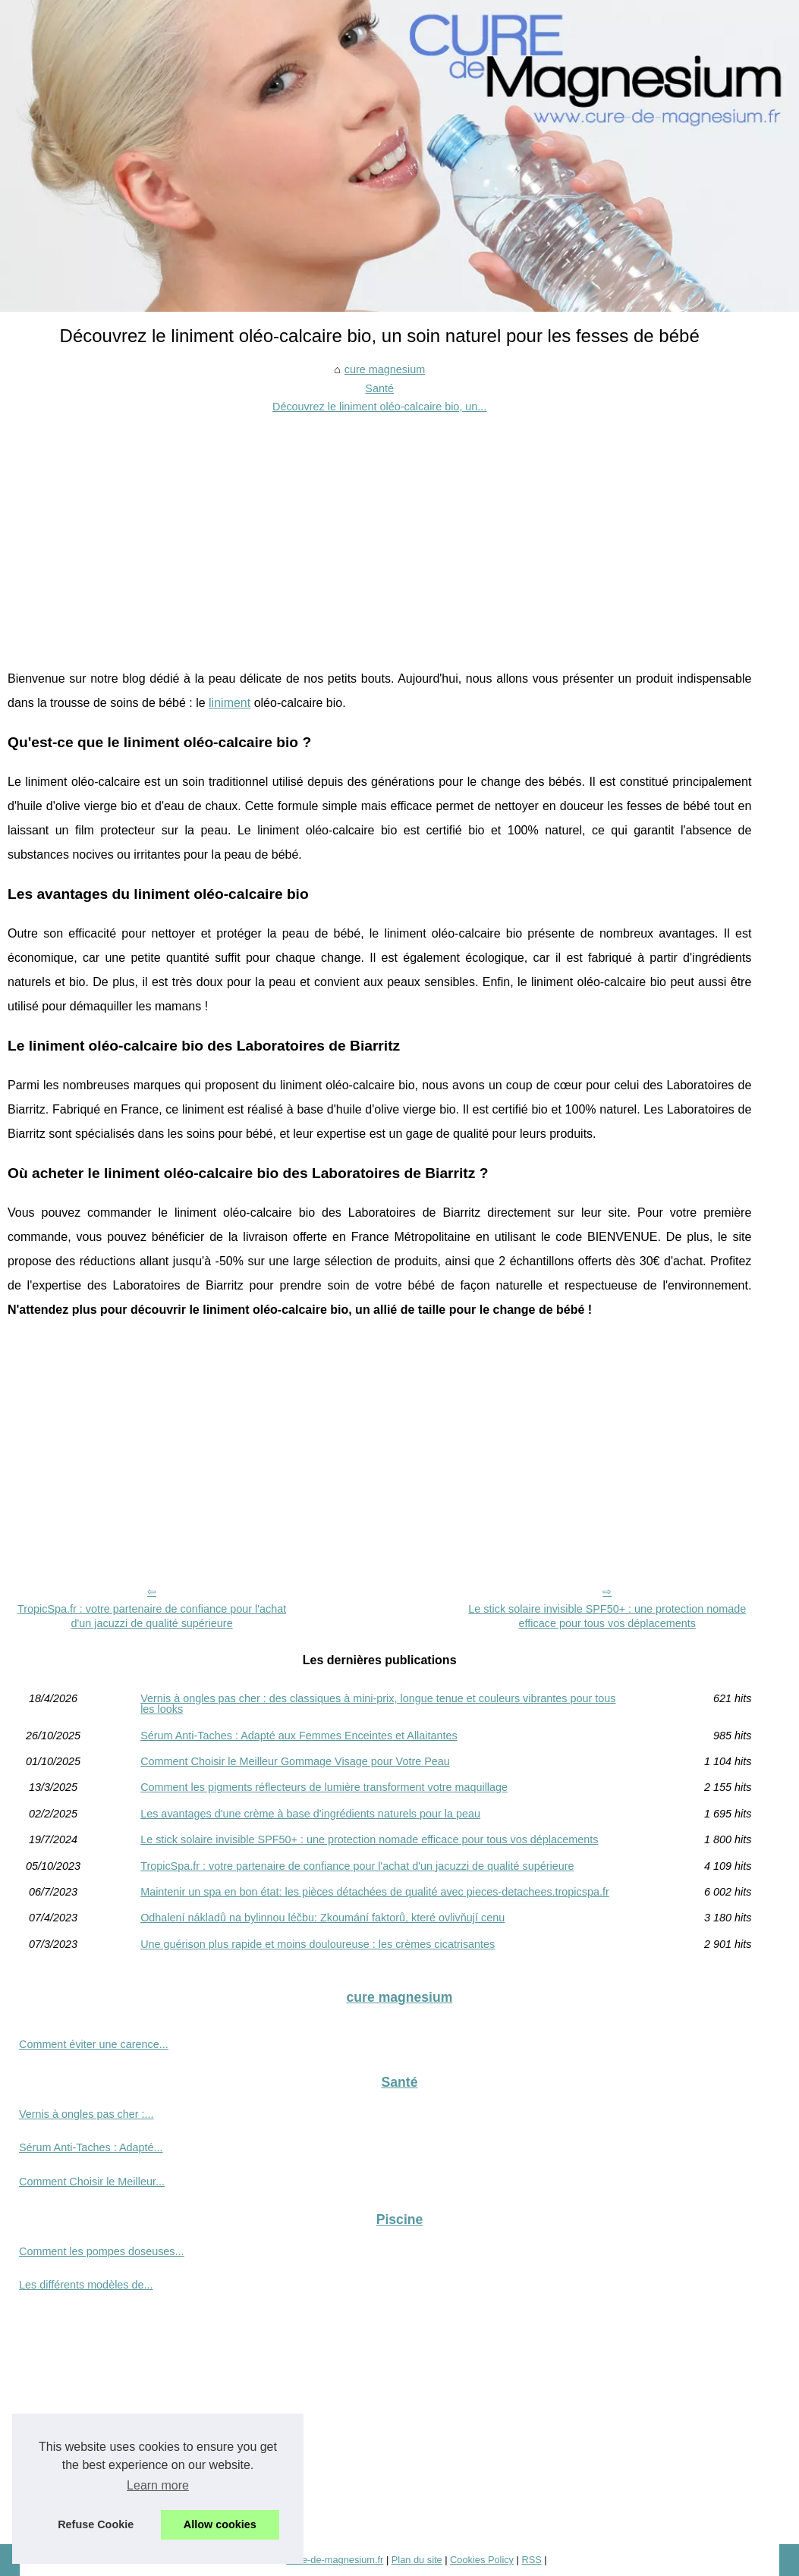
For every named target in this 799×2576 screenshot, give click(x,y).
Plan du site (417, 2559)
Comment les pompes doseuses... (101, 2251)
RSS (531, 2559)
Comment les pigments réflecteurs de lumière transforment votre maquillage (324, 1787)
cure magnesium (384, 369)
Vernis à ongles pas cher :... (86, 2114)
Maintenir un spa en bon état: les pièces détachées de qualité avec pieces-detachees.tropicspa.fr (374, 1891)
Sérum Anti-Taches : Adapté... (91, 2147)
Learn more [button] (158, 2485)
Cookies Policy (482, 2559)
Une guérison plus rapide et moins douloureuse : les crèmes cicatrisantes (317, 1944)
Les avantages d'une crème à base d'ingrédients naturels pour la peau (310, 1813)
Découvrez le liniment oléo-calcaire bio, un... (379, 407)
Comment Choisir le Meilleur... (92, 2181)
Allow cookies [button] (220, 2524)
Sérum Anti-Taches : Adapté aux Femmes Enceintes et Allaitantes (299, 1735)
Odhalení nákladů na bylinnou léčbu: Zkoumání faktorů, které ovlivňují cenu (322, 1917)
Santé (379, 388)
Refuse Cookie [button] (96, 2524)
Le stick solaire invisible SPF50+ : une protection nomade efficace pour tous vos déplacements (607, 1616)
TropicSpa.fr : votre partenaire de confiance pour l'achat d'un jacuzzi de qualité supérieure (151, 1616)
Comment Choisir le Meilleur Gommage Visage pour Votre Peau (295, 1761)
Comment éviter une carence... (93, 2044)
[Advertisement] (379, 530)
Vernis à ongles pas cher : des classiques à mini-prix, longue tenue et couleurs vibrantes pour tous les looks (377, 1704)
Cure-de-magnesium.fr (334, 2559)
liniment (229, 702)
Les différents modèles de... (86, 2285)
